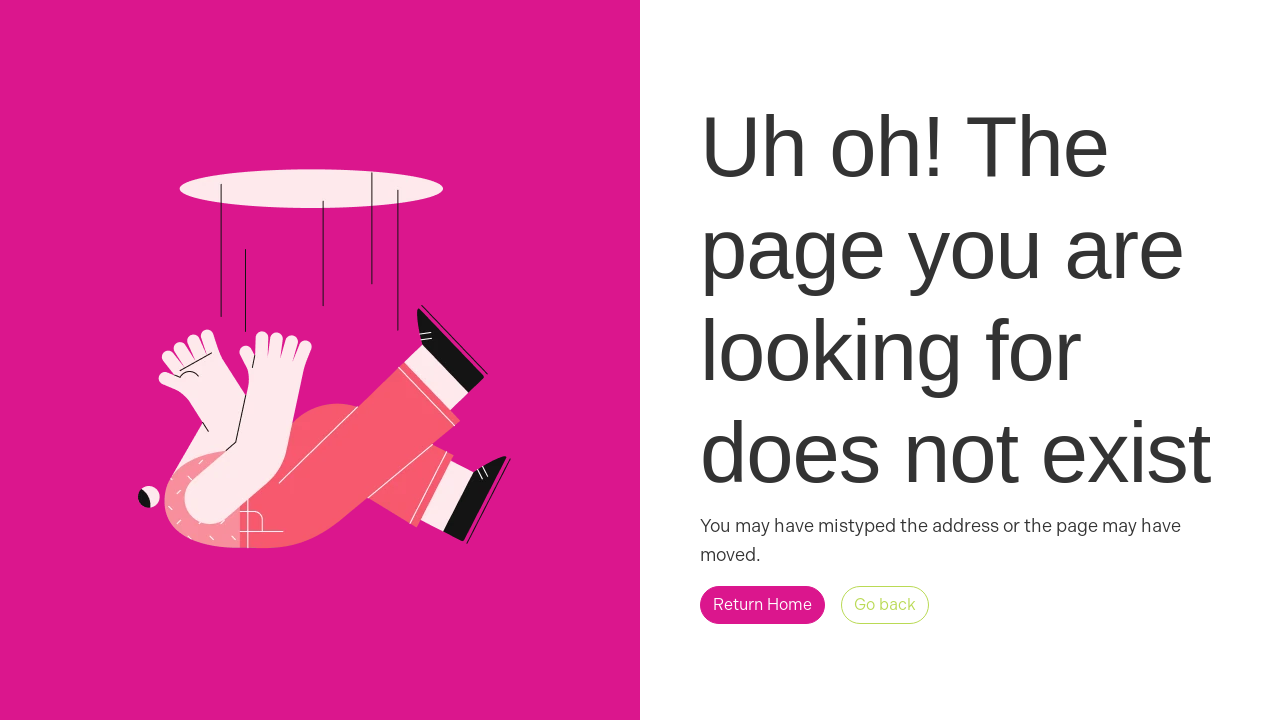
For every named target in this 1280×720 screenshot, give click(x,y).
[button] (762, 605)
